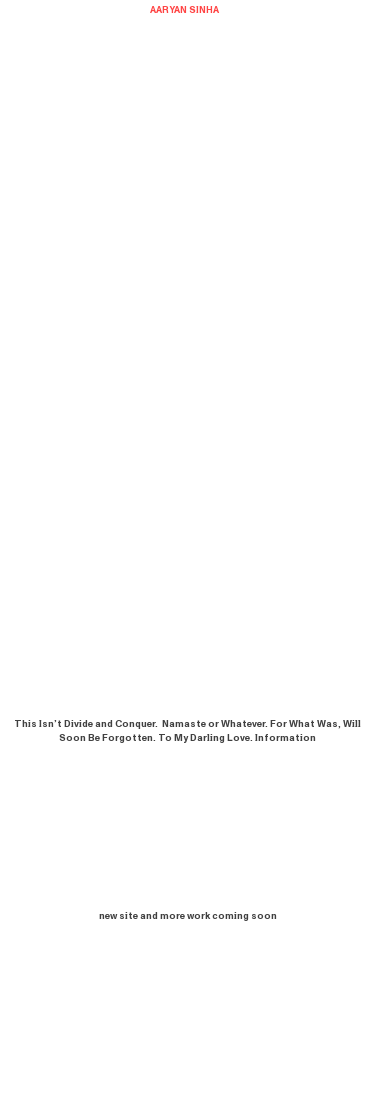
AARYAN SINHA (184, 10)
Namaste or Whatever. (215, 724)
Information (285, 738)
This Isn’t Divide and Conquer (84, 724)
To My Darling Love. (205, 738)
